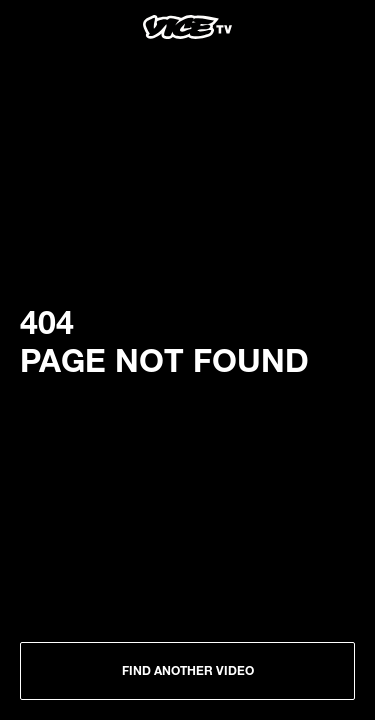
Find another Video (188, 670)
